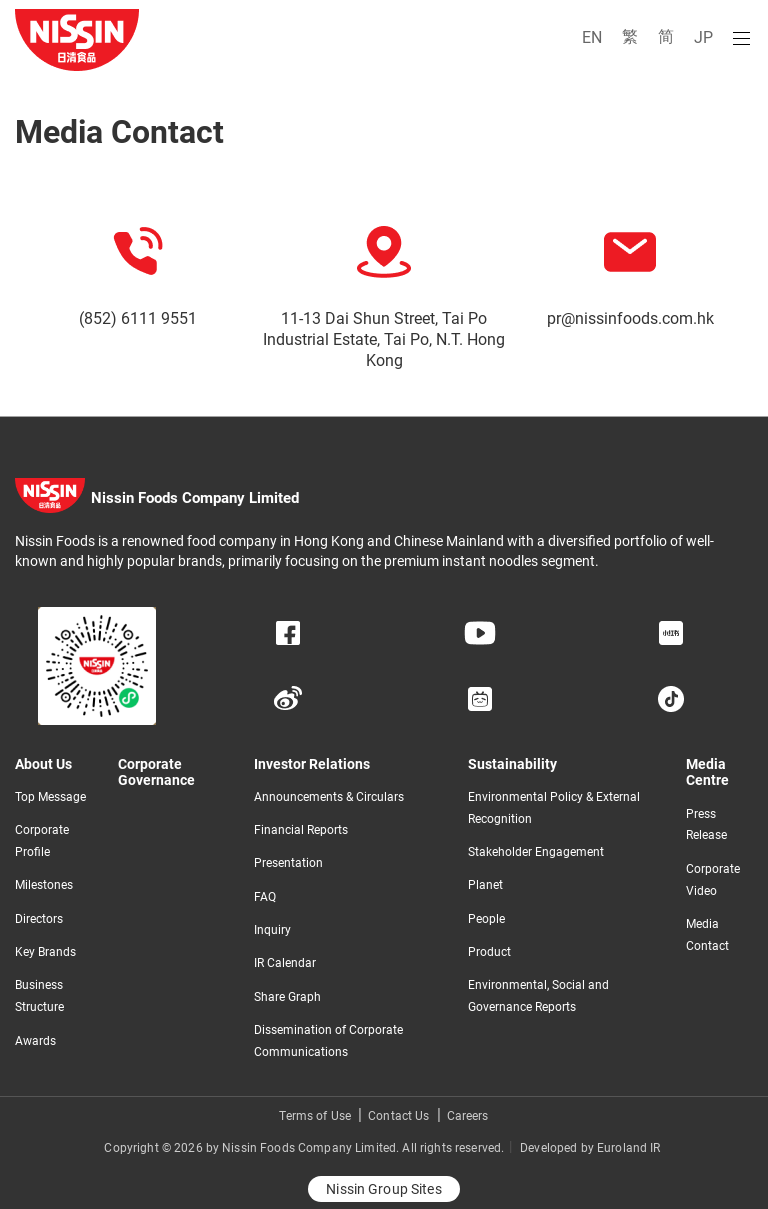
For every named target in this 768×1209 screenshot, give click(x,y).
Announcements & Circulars (329, 797)
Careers (468, 1116)
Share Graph (287, 997)
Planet (485, 885)
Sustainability (512, 764)
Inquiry (272, 930)
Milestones (44, 885)
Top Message (50, 797)
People (486, 919)
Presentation (288, 863)
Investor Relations (312, 764)
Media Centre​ (707, 772)
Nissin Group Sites (384, 1189)
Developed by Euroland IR (590, 1148)
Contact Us (398, 1116)
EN (592, 37)
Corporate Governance (156, 772)
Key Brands (45, 952)
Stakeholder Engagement (536, 852)
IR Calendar (285, 963)
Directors (39, 919)
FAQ (265, 897)
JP (703, 37)
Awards (35, 1041)
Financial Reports (301, 830)
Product (489, 952)
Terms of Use (315, 1116)
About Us (43, 764)
